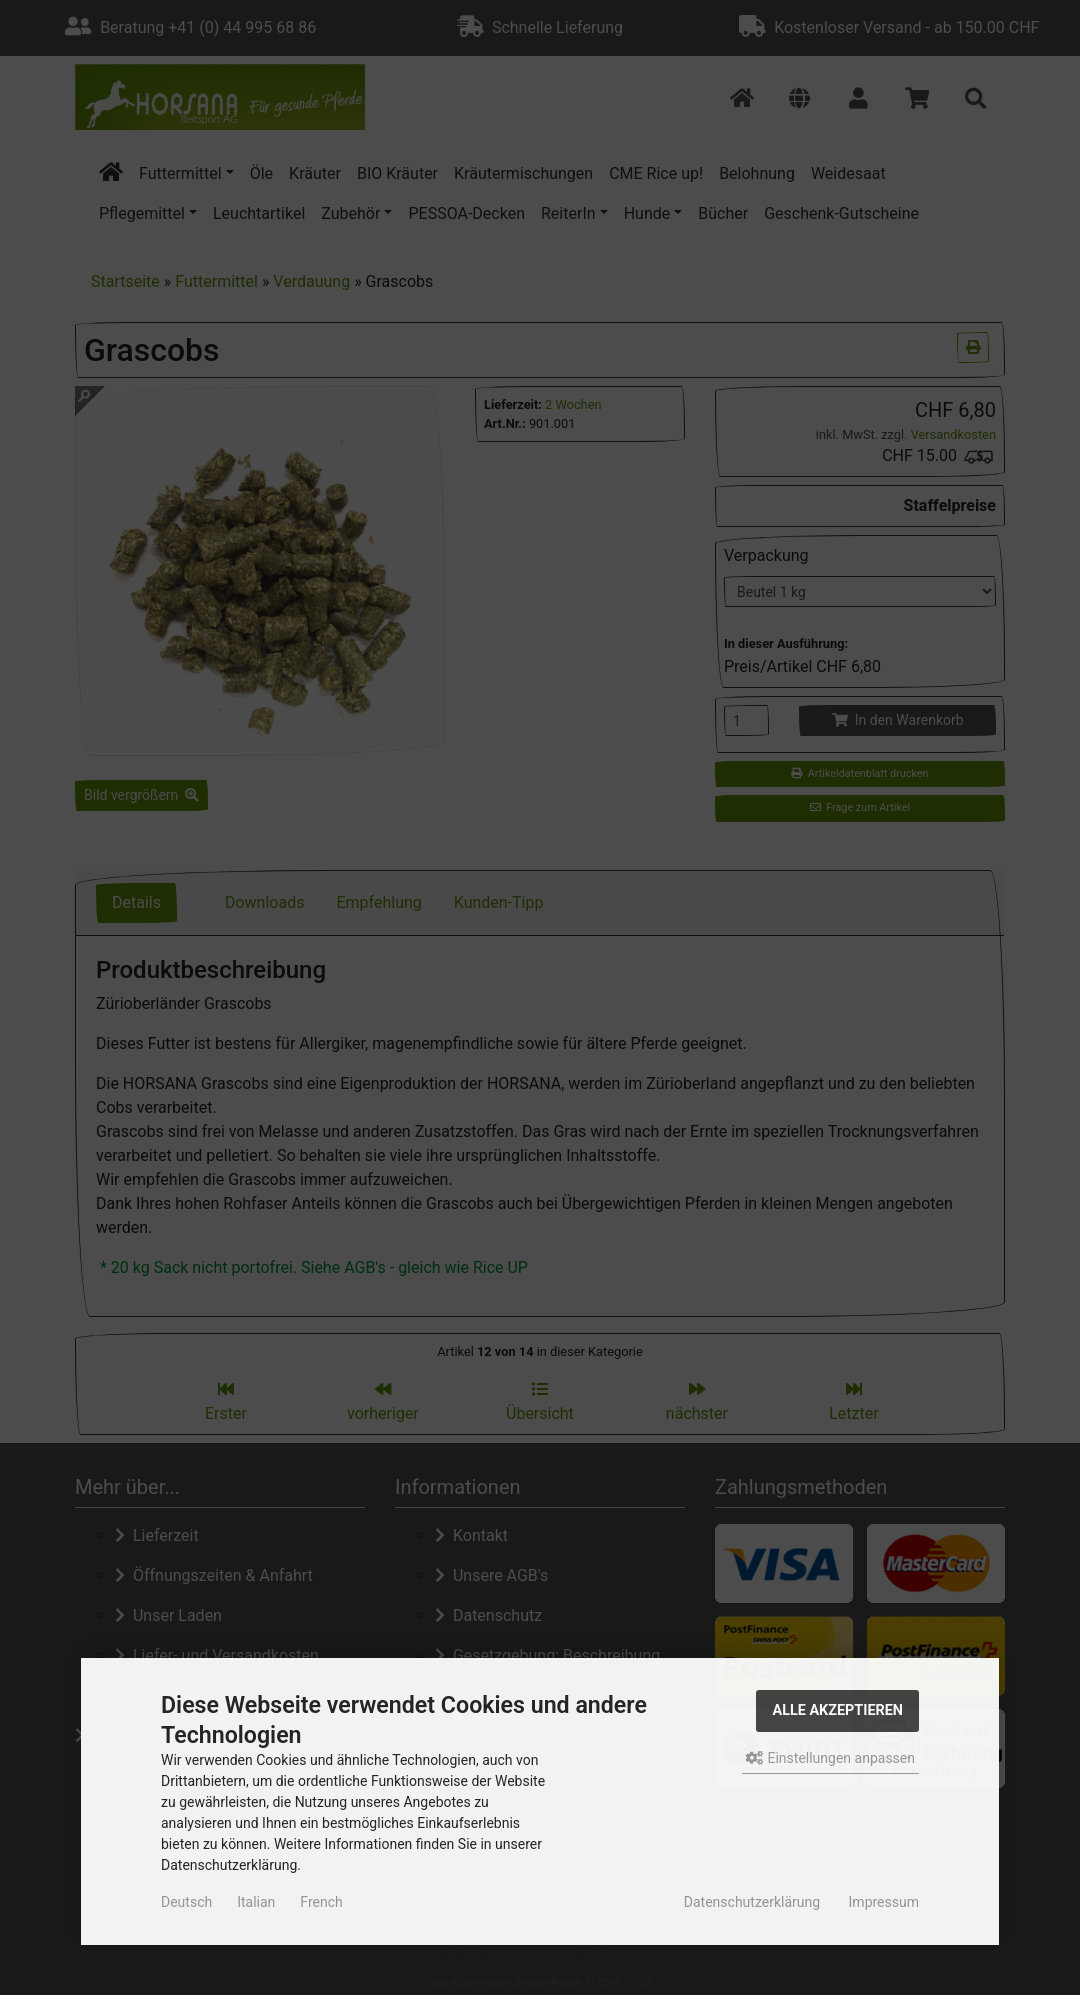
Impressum (884, 1902)
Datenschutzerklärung (752, 1902)
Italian (256, 1902)
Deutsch (186, 1902)
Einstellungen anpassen (830, 1758)
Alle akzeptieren (837, 1710)
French (321, 1902)
